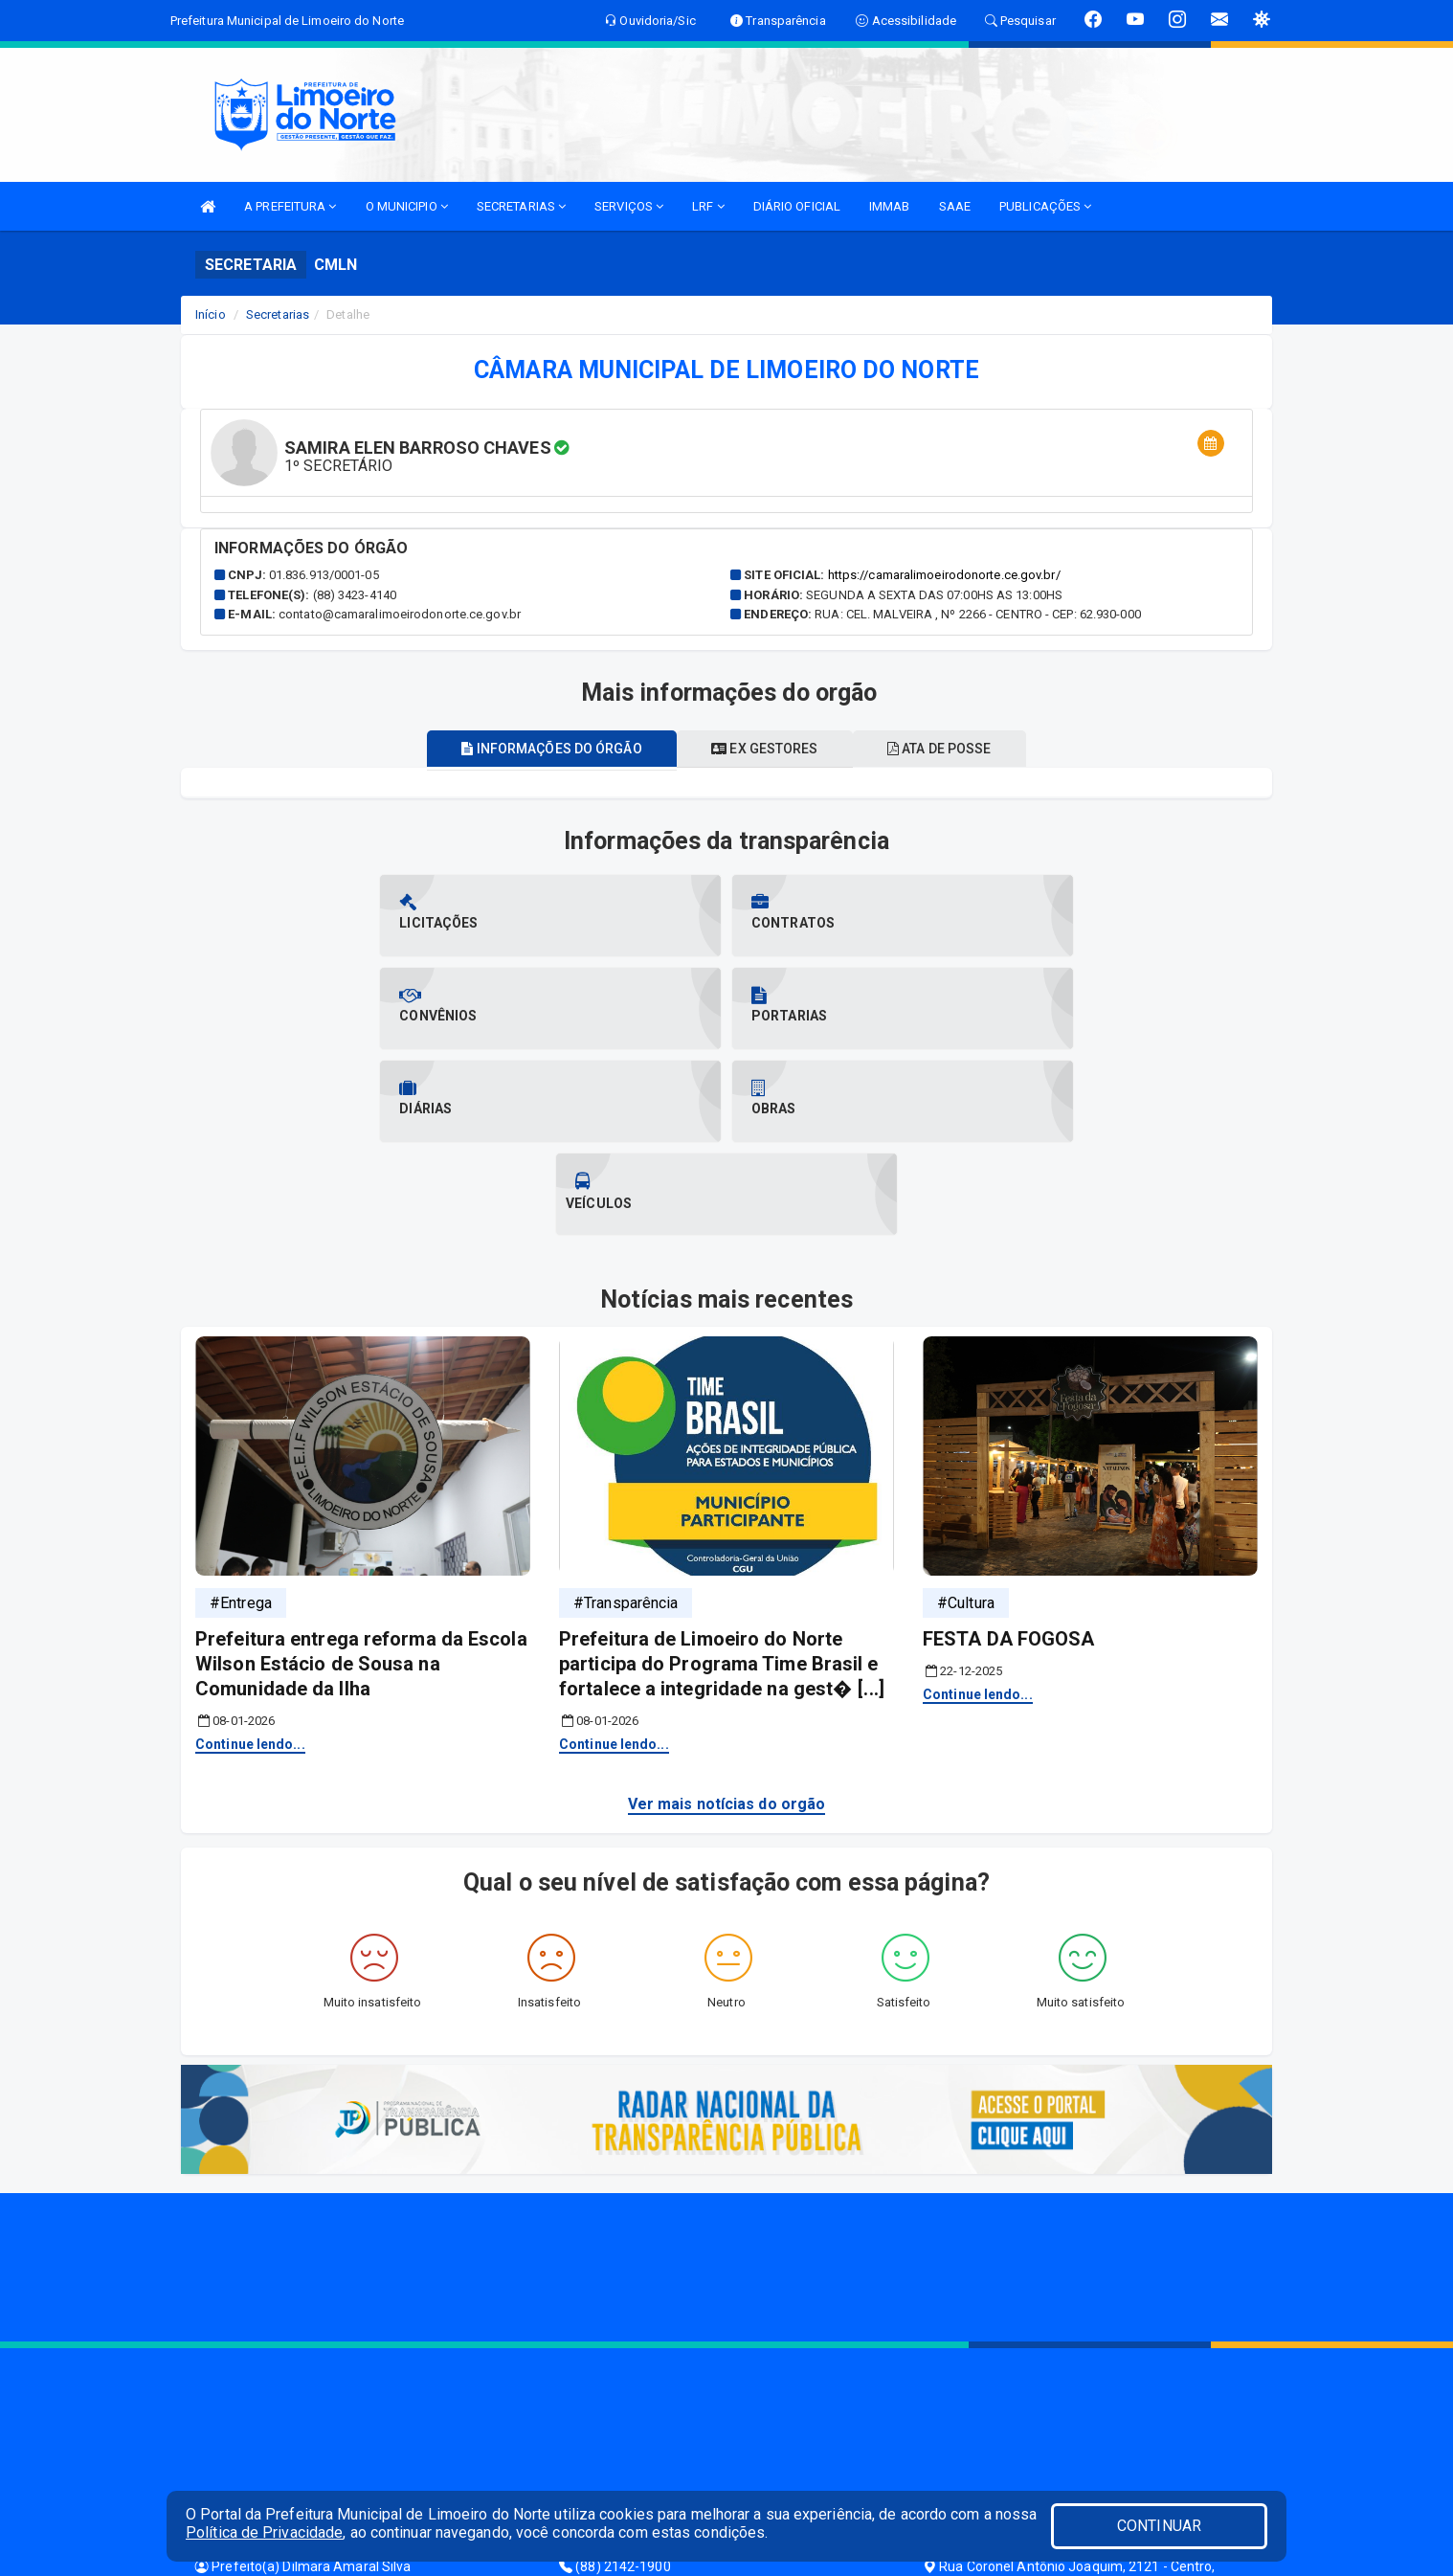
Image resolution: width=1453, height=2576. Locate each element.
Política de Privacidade (264, 2532)
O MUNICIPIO (407, 206)
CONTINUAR (1159, 2526)
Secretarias (277, 314)
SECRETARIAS (521, 206)
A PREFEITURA (290, 206)
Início (210, 314)
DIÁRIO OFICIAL (796, 206)
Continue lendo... (250, 1558)
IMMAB (889, 206)
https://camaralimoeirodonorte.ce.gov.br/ (944, 575)
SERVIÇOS (628, 206)
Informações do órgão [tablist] (541, 748)
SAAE (955, 206)
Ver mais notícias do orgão (727, 1618)
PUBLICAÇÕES (1045, 206)
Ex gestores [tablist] (764, 748)
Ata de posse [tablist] (950, 748)
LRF (708, 206)
